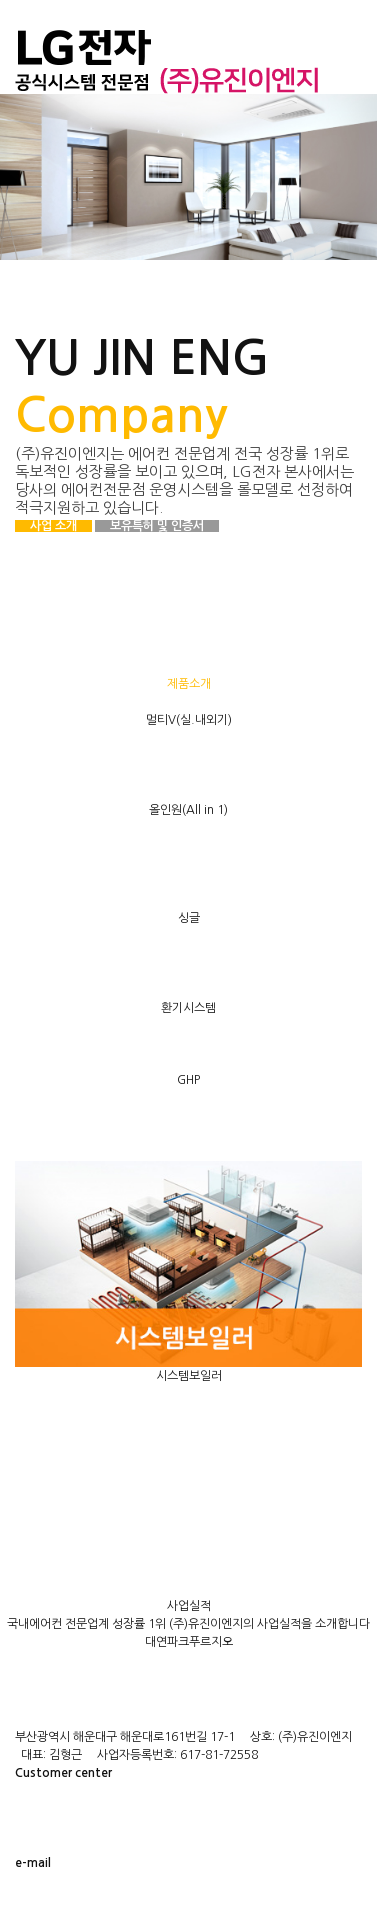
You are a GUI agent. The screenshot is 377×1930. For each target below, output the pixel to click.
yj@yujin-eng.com (99, 1901)
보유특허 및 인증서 (157, 526)
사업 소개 (53, 526)
